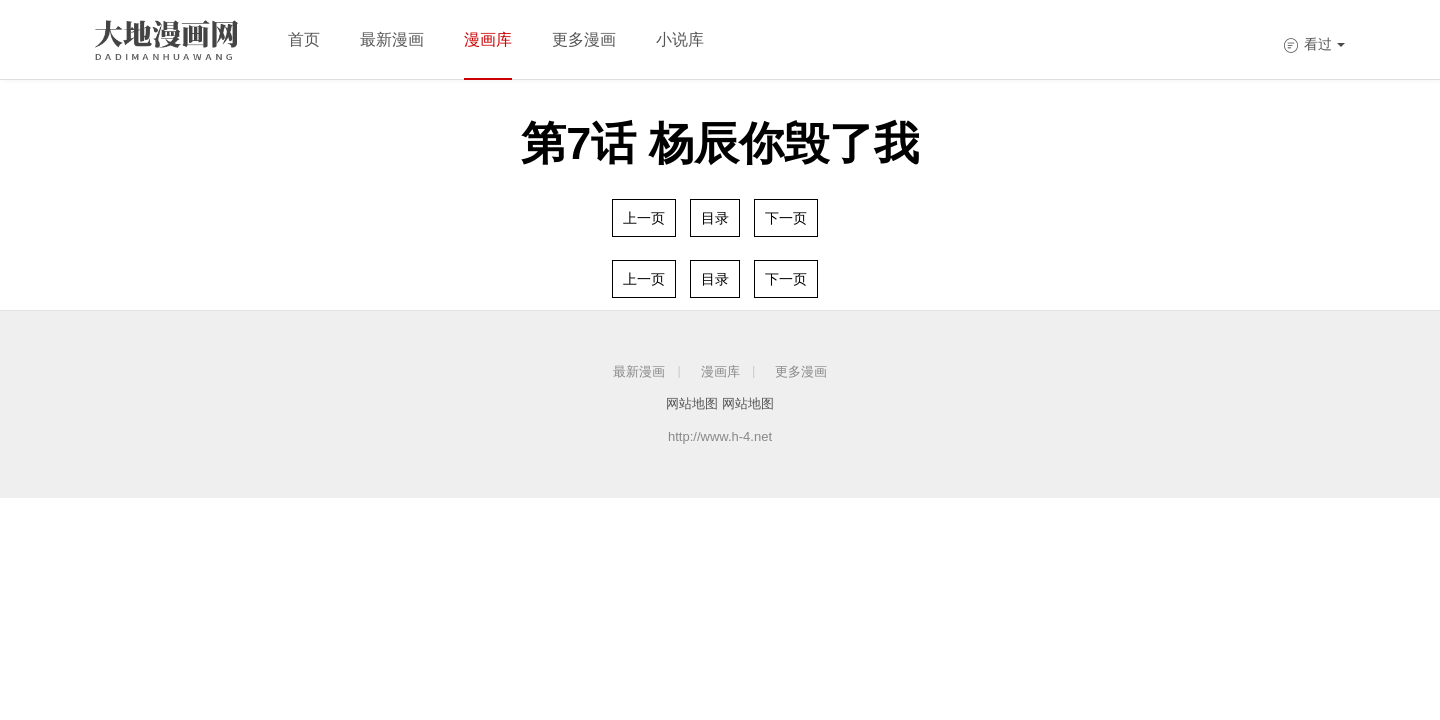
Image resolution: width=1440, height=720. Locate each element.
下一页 (786, 218)
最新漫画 (392, 39)
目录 (715, 218)
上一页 (644, 218)
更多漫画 (584, 39)
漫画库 (488, 39)
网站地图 (692, 403)
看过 (1314, 44)
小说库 (680, 39)
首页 (304, 39)
